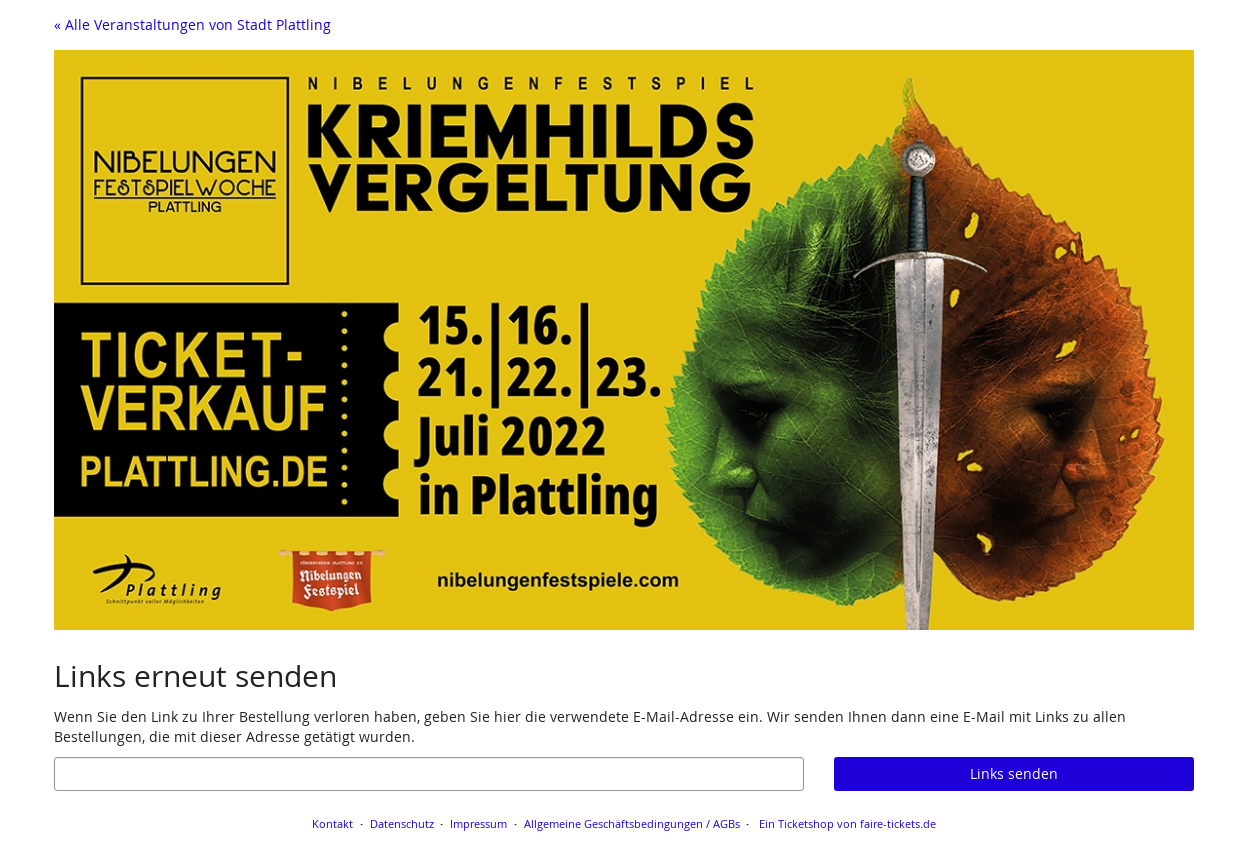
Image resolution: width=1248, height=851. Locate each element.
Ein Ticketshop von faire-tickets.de (847, 823)
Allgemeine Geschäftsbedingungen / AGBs (632, 823)
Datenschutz (402, 823)
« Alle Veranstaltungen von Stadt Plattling (192, 24)
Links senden (1014, 773)
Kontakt (332, 823)
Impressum (478, 823)
